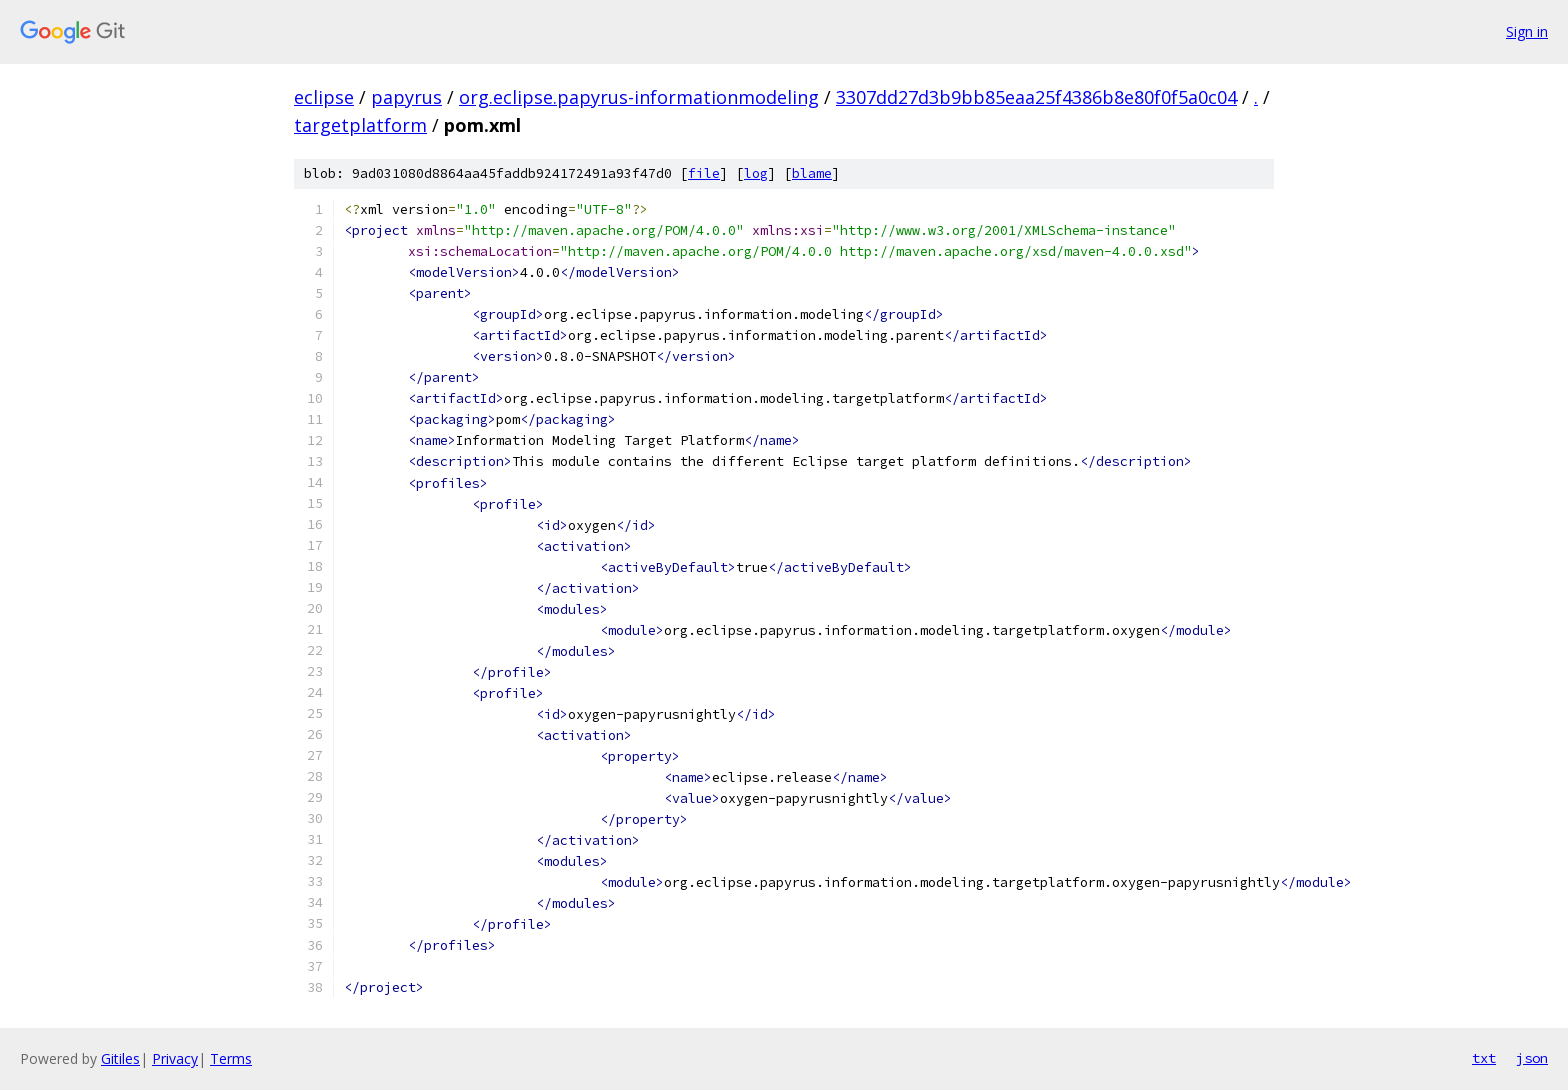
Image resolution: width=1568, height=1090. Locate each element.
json (1532, 1058)
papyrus (406, 97)
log (756, 173)
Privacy (175, 1058)
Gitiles (120, 1058)
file (704, 173)
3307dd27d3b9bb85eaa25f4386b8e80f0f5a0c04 (1036, 97)
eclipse (324, 97)
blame (812, 173)
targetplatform (360, 125)
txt (1484, 1058)
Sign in (1527, 31)
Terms (231, 1058)
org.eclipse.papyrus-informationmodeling (639, 97)
